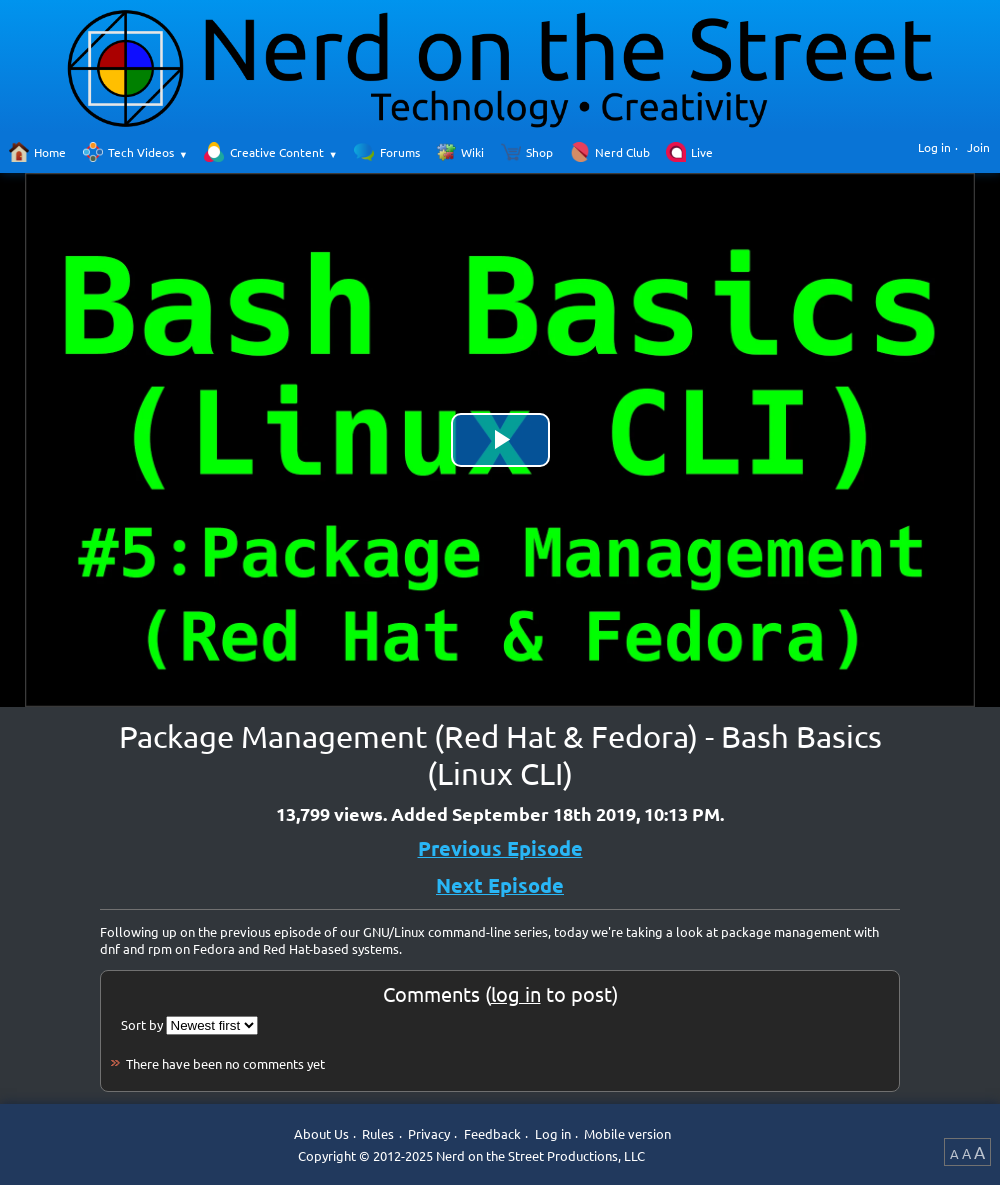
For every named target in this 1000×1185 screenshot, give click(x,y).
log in (516, 993)
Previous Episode (500, 848)
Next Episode (500, 885)
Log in (934, 147)
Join (978, 147)
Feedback (492, 1134)
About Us (321, 1134)
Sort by (142, 1024)
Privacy (429, 1134)
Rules (378, 1134)
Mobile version (627, 1134)
